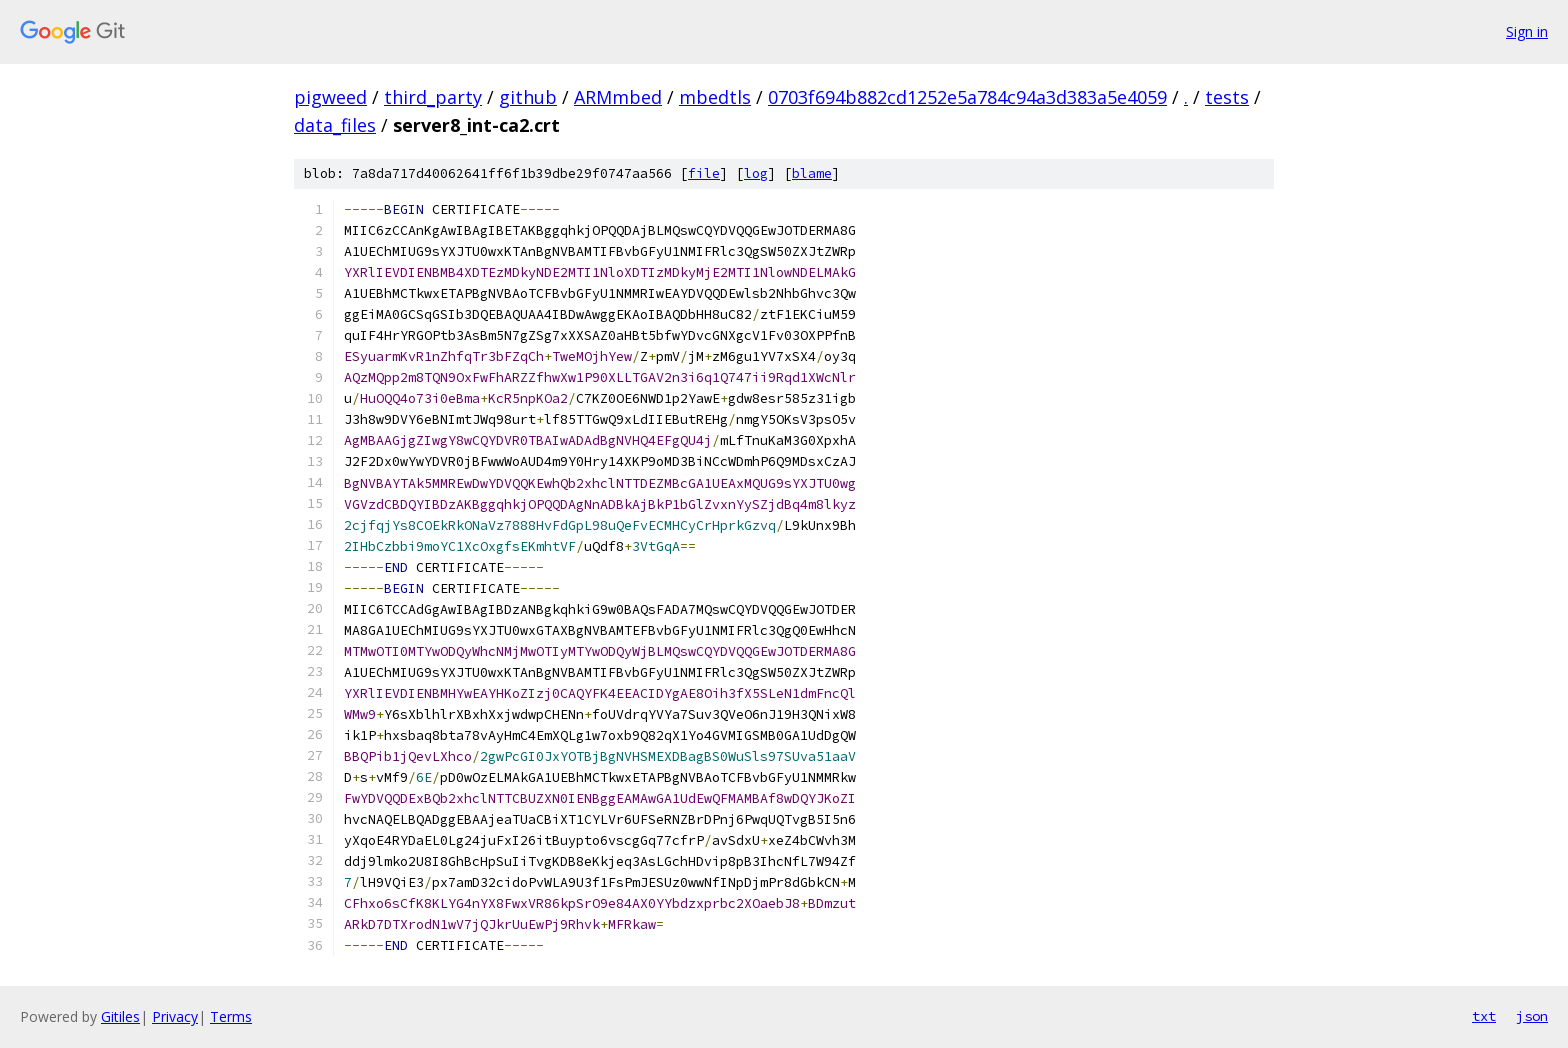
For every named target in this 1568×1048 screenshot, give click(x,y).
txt (1484, 1016)
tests (1227, 97)
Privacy (175, 1016)
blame (812, 173)
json (1532, 1016)
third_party (433, 97)
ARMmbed (618, 97)
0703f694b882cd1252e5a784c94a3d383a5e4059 (967, 97)
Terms (231, 1016)
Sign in (1527, 31)
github (528, 97)
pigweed (330, 97)
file (704, 173)
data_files (335, 125)
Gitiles (120, 1016)
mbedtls (715, 97)
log (756, 173)
